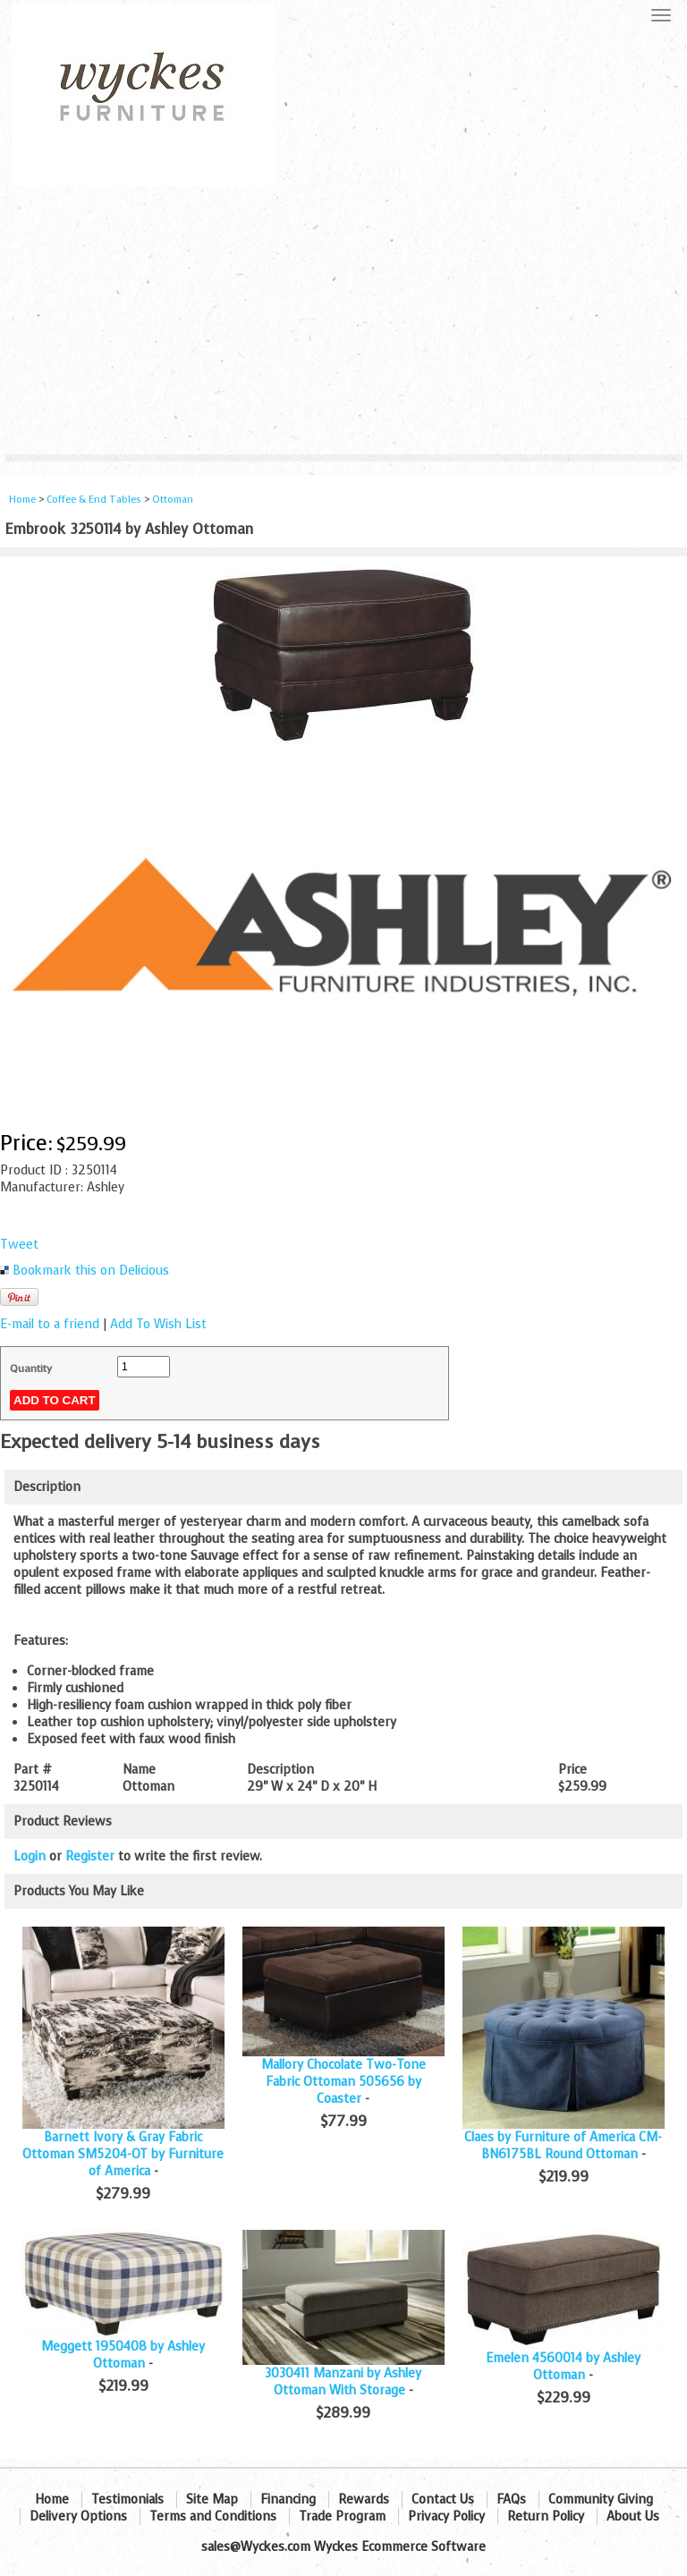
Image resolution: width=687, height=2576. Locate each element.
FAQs (511, 2499)
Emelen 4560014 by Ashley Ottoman (563, 2367)
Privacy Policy (446, 2516)
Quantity (31, 1368)
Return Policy (545, 2516)
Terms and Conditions (212, 2516)
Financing (288, 2499)
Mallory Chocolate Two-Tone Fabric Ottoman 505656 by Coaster (343, 2081)
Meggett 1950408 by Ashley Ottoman (123, 2355)
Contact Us (442, 2499)
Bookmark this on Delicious (91, 1270)
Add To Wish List (158, 1324)
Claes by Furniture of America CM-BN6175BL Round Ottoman (563, 2146)
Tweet (19, 1244)
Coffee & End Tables (94, 499)
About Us (632, 2516)
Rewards (363, 2499)
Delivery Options (78, 2516)
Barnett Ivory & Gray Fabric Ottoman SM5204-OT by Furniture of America (123, 2154)
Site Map (212, 2499)
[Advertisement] (343, 320)
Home (22, 499)
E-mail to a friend (49, 1324)
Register (89, 1856)
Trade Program (342, 2516)
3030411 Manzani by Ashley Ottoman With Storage (343, 2382)
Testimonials (127, 2499)
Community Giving (600, 2499)
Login (29, 1856)
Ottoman (172, 499)
